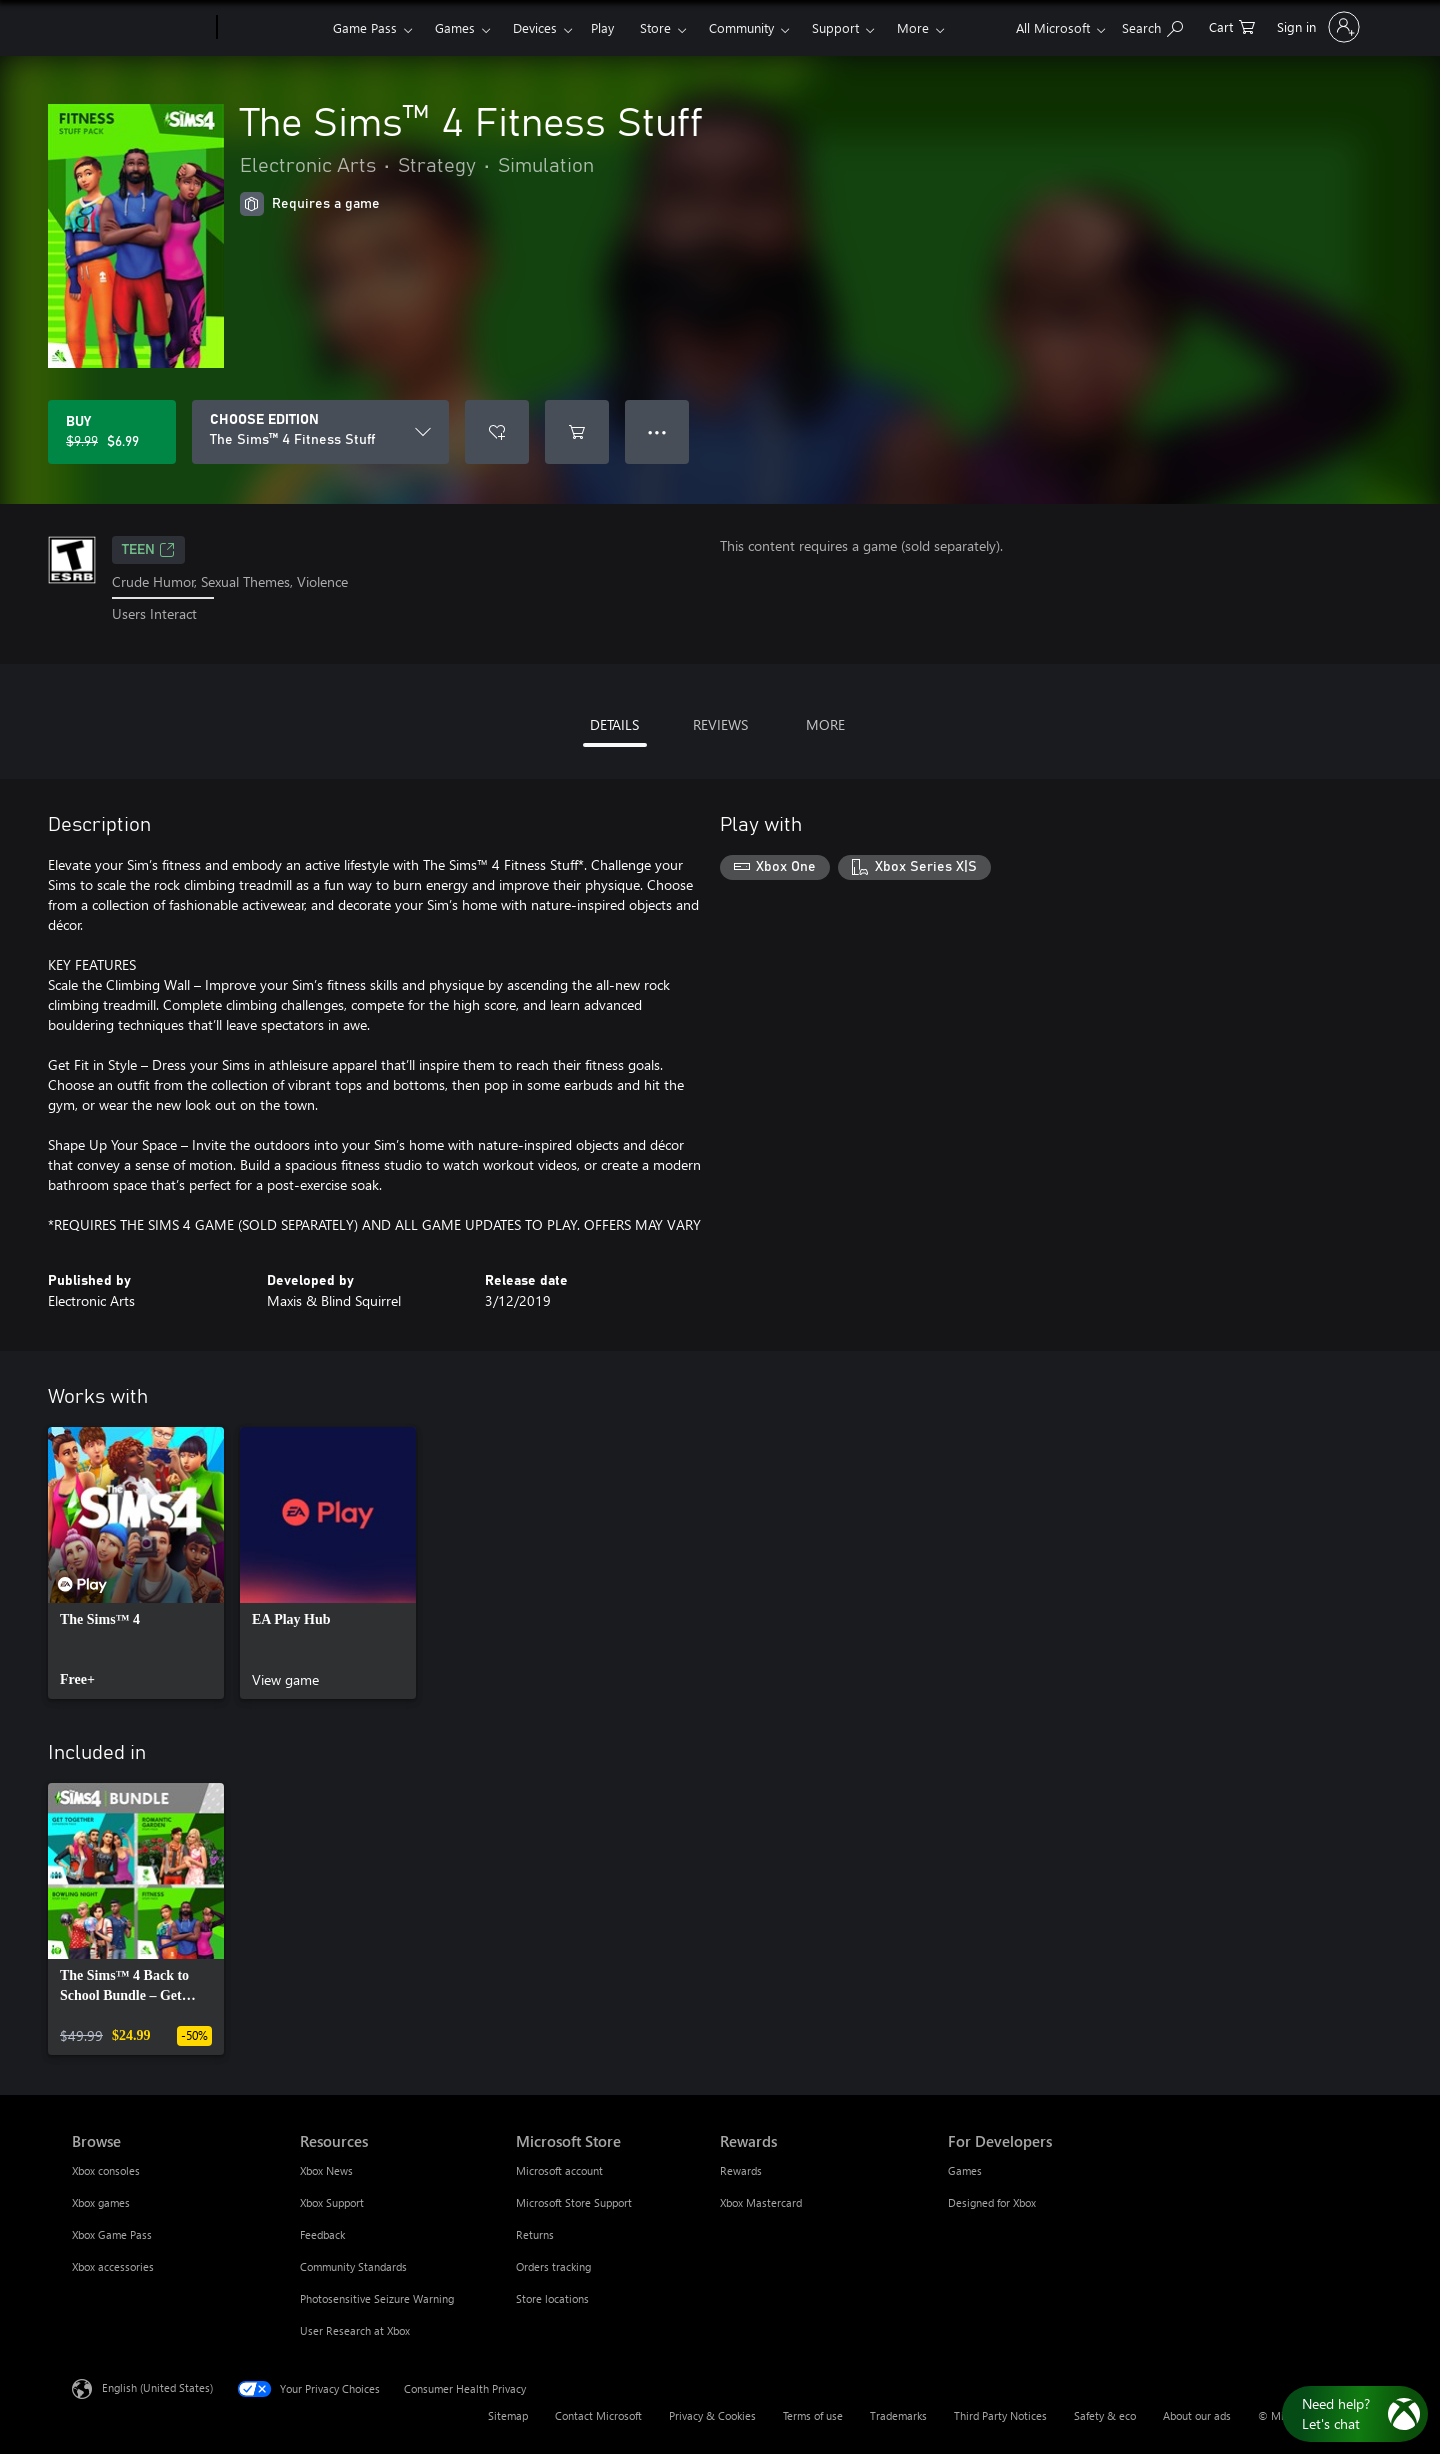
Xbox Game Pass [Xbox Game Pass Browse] (112, 2234)
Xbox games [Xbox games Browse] (101, 2202)
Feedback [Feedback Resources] (322, 2234)
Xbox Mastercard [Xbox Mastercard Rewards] (761, 2202)
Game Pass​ (365, 27)
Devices (535, 27)
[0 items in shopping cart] (1232, 25)
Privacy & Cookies (712, 2415)
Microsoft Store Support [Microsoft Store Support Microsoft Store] (574, 2202)
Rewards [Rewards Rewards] (741, 2170)
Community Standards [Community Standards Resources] (353, 2266)
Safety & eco (1105, 2415)
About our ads (1197, 2415)
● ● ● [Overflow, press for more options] (657, 431)
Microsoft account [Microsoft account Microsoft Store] (559, 2170)
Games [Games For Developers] (965, 2170)
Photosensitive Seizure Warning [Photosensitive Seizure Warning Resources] (377, 2298)
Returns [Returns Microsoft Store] (535, 2234)
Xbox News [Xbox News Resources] (326, 2170)
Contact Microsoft (598, 2415)
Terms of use (813, 2415)
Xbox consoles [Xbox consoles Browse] (106, 2170)
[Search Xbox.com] (1152, 25)
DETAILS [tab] (614, 724)
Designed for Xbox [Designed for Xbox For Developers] (992, 2202)
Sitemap (508, 2415)
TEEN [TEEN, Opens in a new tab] (148, 550)
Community (741, 27)
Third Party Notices (1000, 2415)
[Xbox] (272, 28)
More (913, 27)
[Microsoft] (140, 28)
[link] (136, 1563)
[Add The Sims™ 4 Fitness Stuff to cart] (577, 432)
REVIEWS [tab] (720, 724)
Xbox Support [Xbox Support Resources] (332, 2202)
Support (835, 27)
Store (655, 27)
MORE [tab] (825, 724)
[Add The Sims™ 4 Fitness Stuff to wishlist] (497, 432)
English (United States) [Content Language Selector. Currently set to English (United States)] (157, 2386)
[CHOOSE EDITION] (320, 432)
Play (602, 27)
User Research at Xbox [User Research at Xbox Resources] (355, 2330)
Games (455, 27)
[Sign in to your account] (1316, 27)
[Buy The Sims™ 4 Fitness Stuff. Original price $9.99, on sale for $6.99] (112, 432)
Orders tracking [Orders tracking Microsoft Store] (553, 2266)
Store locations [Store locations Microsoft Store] (552, 2298)
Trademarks (898, 2415)
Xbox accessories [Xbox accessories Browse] (113, 2266)
